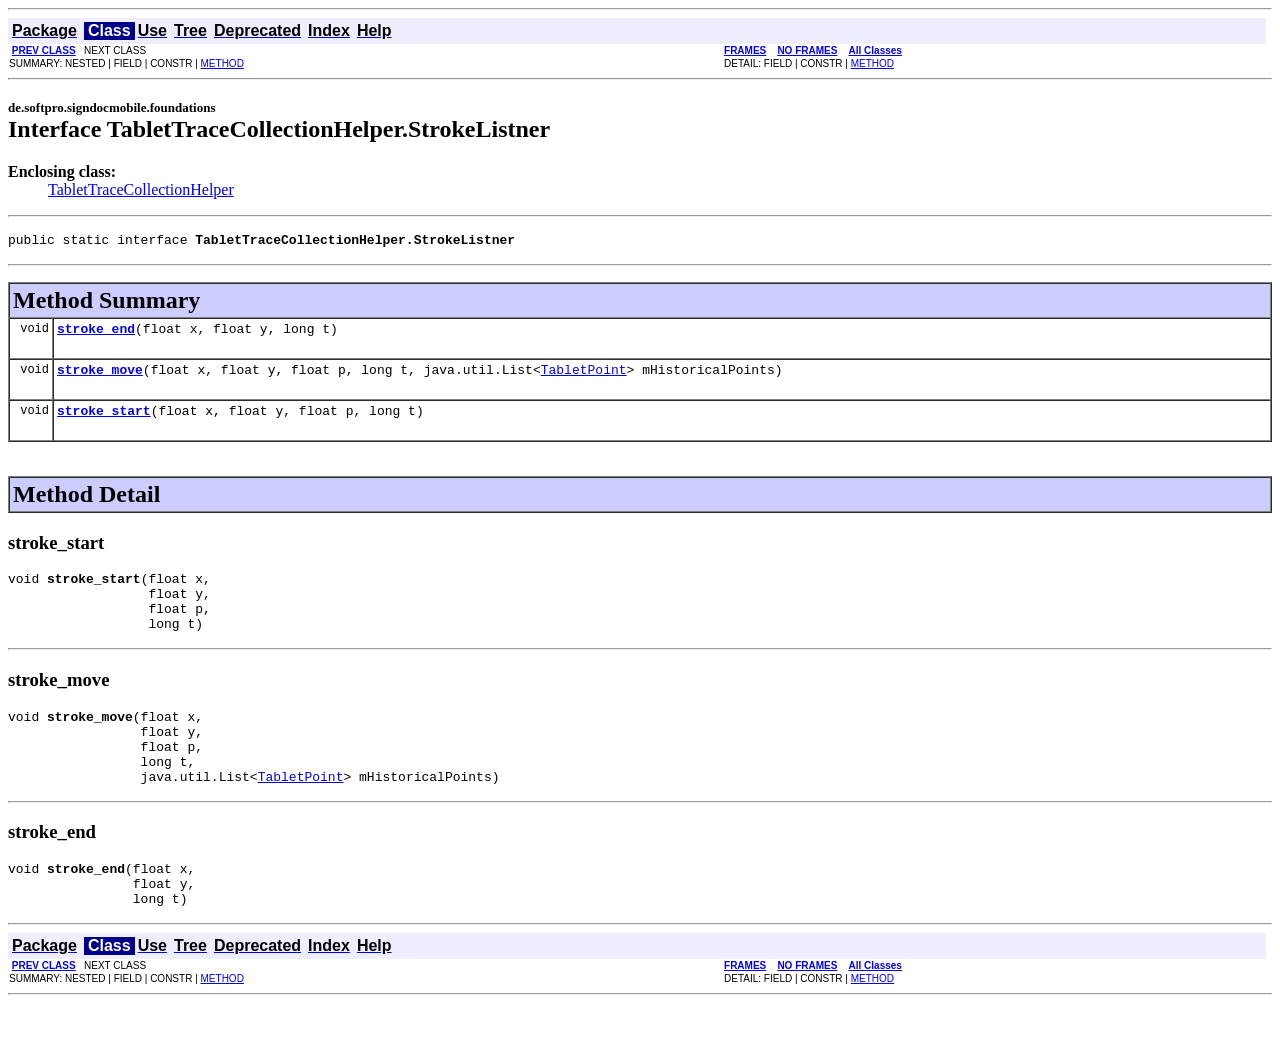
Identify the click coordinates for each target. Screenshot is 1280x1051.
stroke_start (104, 422)
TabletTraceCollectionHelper (141, 189)
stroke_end (96, 334)
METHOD (222, 63)
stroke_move (100, 378)
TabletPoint (584, 378)
